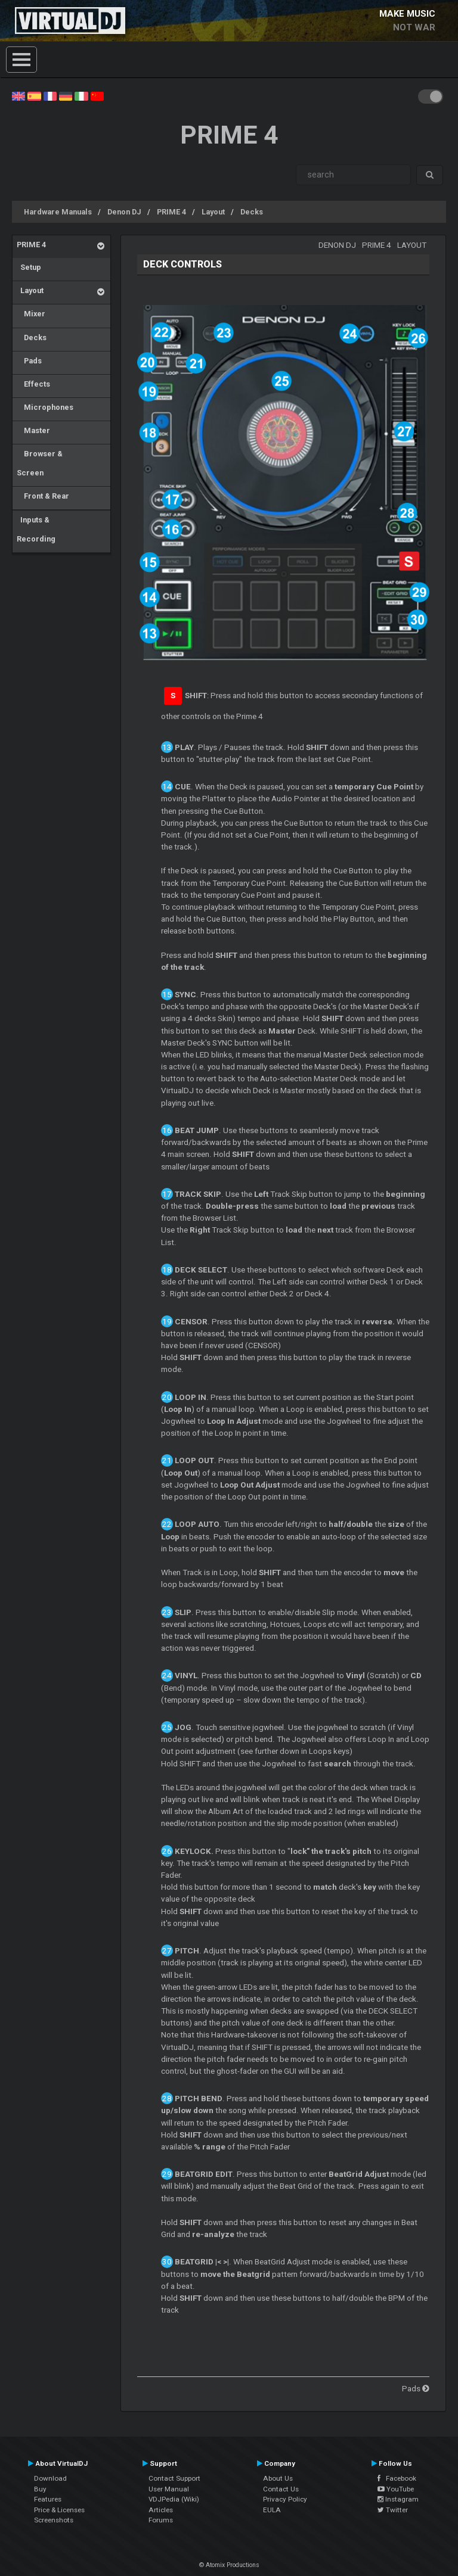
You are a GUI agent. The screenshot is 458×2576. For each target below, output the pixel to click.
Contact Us (281, 2489)
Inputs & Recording (36, 529)
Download (50, 2478)
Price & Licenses (59, 2510)
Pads (29, 360)
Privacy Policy (285, 2499)
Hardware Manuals (58, 211)
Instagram (398, 2499)
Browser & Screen (40, 463)
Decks (251, 211)
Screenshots (53, 2520)
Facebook (396, 2478)
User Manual (168, 2489)
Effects (33, 383)
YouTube (395, 2489)
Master (33, 430)
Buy (40, 2489)
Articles (160, 2510)
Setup (29, 267)
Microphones (45, 407)
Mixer (31, 313)
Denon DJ (124, 211)
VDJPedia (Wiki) (173, 2499)
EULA (272, 2510)
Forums (160, 2520)
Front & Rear (43, 495)
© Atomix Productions (229, 2565)
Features (47, 2499)
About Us (278, 2478)
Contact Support (174, 2478)
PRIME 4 (171, 211)
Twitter (392, 2510)
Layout (213, 211)
